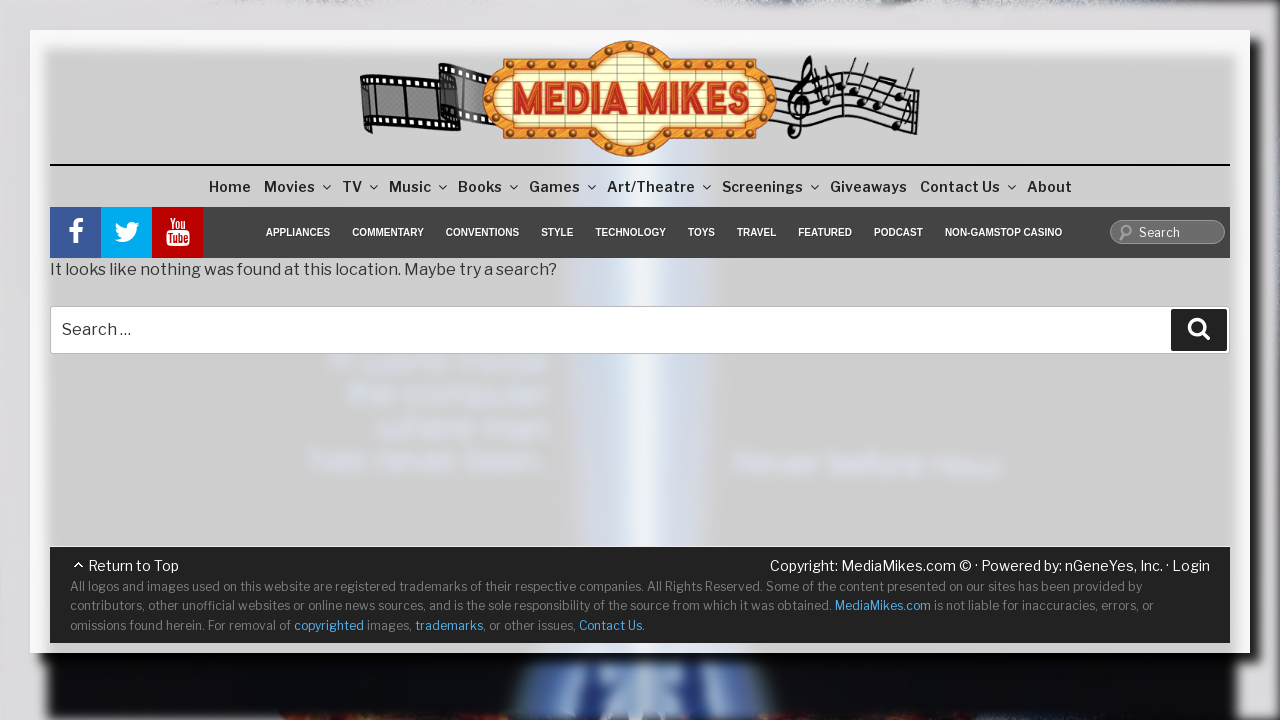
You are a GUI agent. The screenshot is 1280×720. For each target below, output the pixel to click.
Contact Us (969, 186)
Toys (701, 232)
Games (564, 186)
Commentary (388, 232)
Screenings (772, 186)
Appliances (298, 232)
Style (557, 232)
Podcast (898, 232)
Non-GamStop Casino (1003, 232)
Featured (825, 232)
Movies (299, 186)
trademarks (449, 625)
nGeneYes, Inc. (1114, 565)
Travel (756, 232)
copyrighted (329, 625)
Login (1191, 565)
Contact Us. (612, 625)
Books (489, 186)
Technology (630, 232)
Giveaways (868, 186)
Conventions (482, 232)
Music (419, 186)
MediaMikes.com (898, 565)
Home (230, 186)
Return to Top (133, 565)
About (1049, 186)
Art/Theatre (660, 186)
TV (361, 186)
